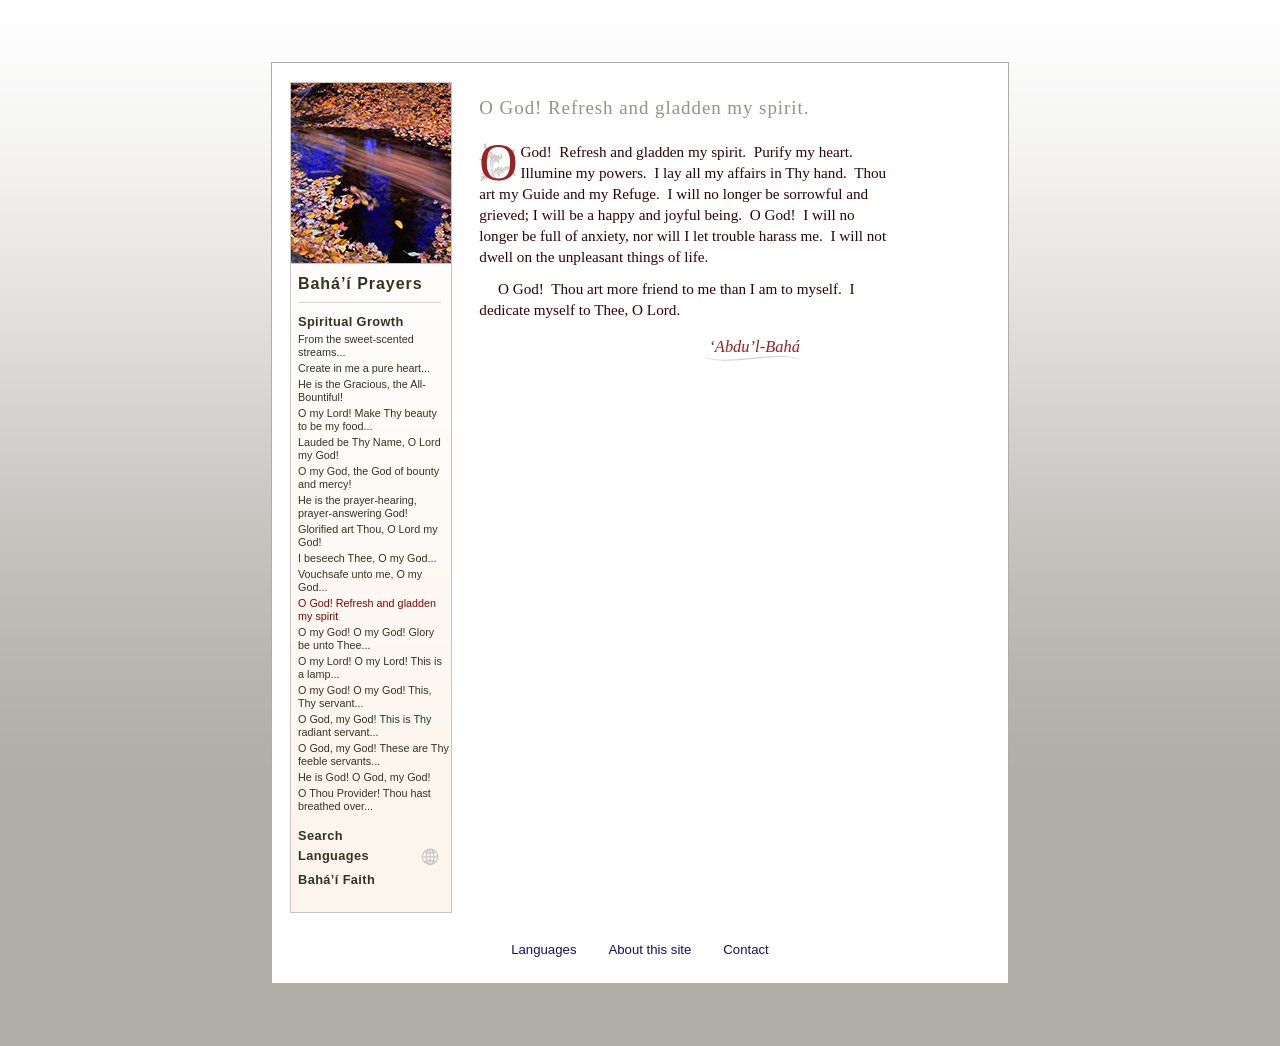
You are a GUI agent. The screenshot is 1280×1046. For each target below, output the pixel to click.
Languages (333, 855)
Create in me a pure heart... (364, 368)
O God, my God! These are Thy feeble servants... (373, 754)
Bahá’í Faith (336, 879)
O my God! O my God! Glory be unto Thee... (366, 638)
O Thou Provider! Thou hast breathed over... (364, 799)
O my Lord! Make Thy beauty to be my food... (367, 419)
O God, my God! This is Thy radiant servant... (364, 725)
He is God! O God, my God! (364, 777)
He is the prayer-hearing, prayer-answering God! (357, 506)
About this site (649, 949)
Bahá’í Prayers (360, 283)
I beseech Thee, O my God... (367, 558)
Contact (745, 949)
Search (320, 835)
